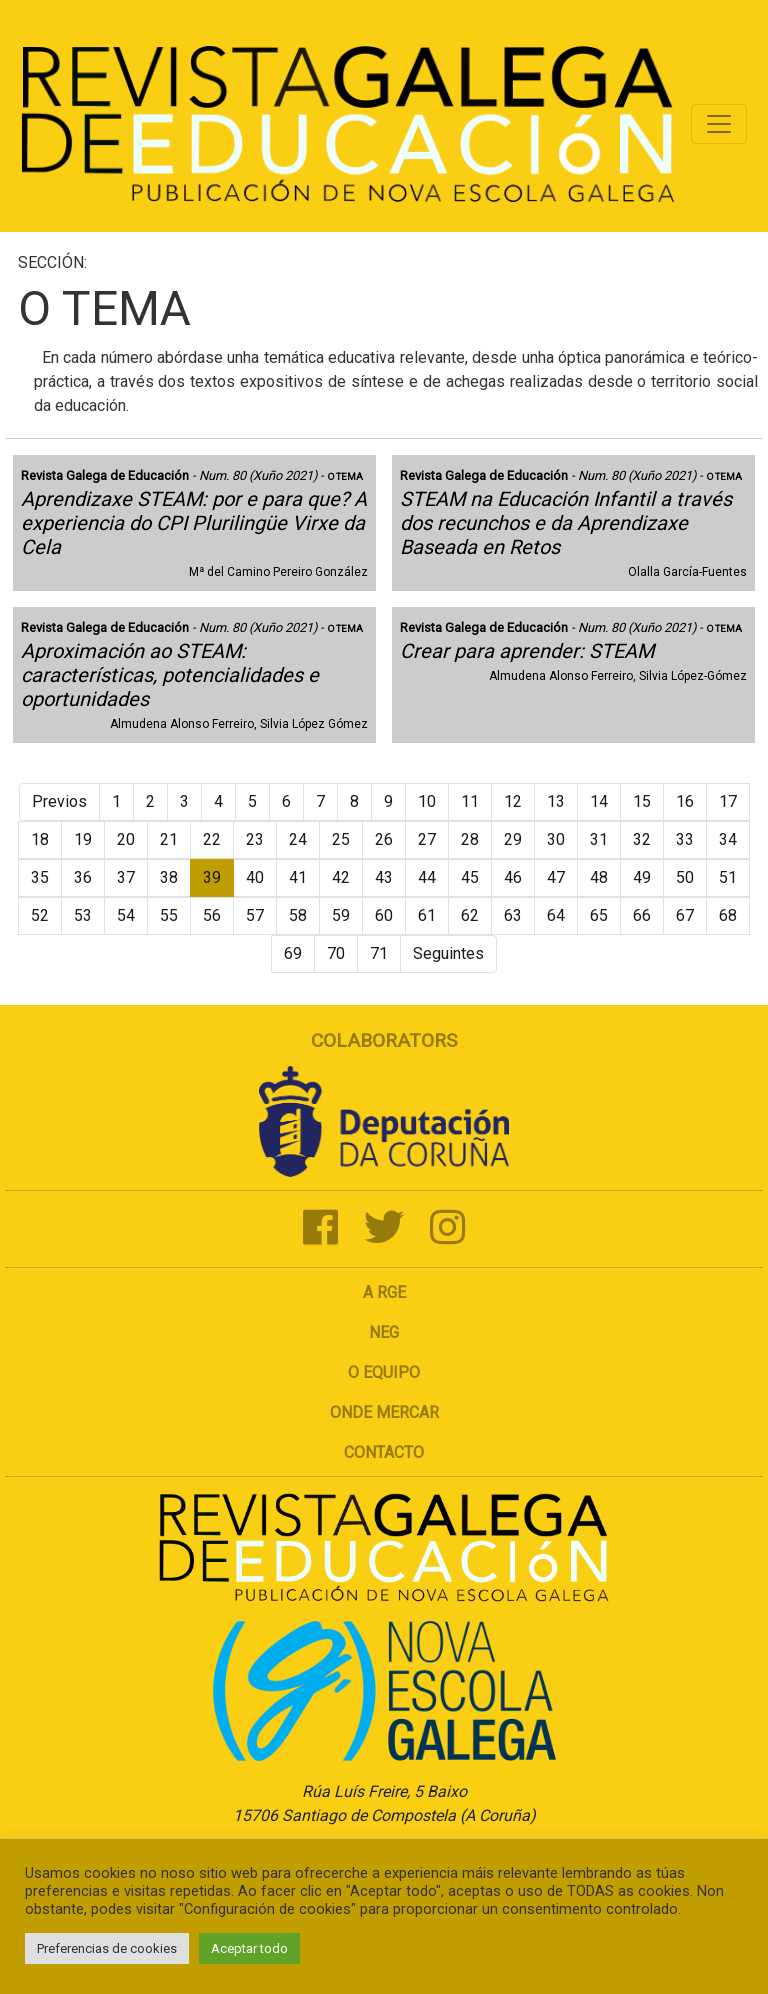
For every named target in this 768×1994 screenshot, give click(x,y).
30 (556, 839)
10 (427, 801)
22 (212, 839)
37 (126, 877)
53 (83, 915)
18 (40, 839)
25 (341, 839)
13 (556, 801)
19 (83, 839)
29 (513, 839)
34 (728, 839)
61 (427, 915)
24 (298, 839)
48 (599, 877)
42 (341, 877)
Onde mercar (384, 1412)
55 (169, 915)
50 (685, 877)
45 (470, 877)
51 (728, 877)
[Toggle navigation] (719, 124)
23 (255, 839)
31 (599, 839)
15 (642, 801)
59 (341, 915)
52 (40, 915)
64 (556, 915)
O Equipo (384, 1372)
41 (298, 877)
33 (685, 839)
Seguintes (448, 953)
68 (728, 915)
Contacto (384, 1452)
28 (470, 839)
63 (513, 915)
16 (685, 801)
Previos (59, 801)
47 (556, 877)
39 (212, 877)
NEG (384, 1332)
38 (169, 877)
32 (642, 839)
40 (255, 877)
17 (728, 801)
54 (126, 915)
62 (470, 915)
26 (384, 839)
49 (642, 877)
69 (293, 953)
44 (427, 877)
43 (384, 877)
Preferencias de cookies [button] (107, 1948)
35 (40, 877)
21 (169, 839)
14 (599, 801)
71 (379, 953)
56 (212, 915)
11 (470, 801)
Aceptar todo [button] (249, 1948)
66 (642, 915)
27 (427, 839)
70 (336, 953)
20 (126, 839)
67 (685, 915)
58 (298, 915)
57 (255, 915)
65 (599, 915)
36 (83, 877)
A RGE (384, 1292)
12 (513, 801)
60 (384, 915)
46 (513, 877)
